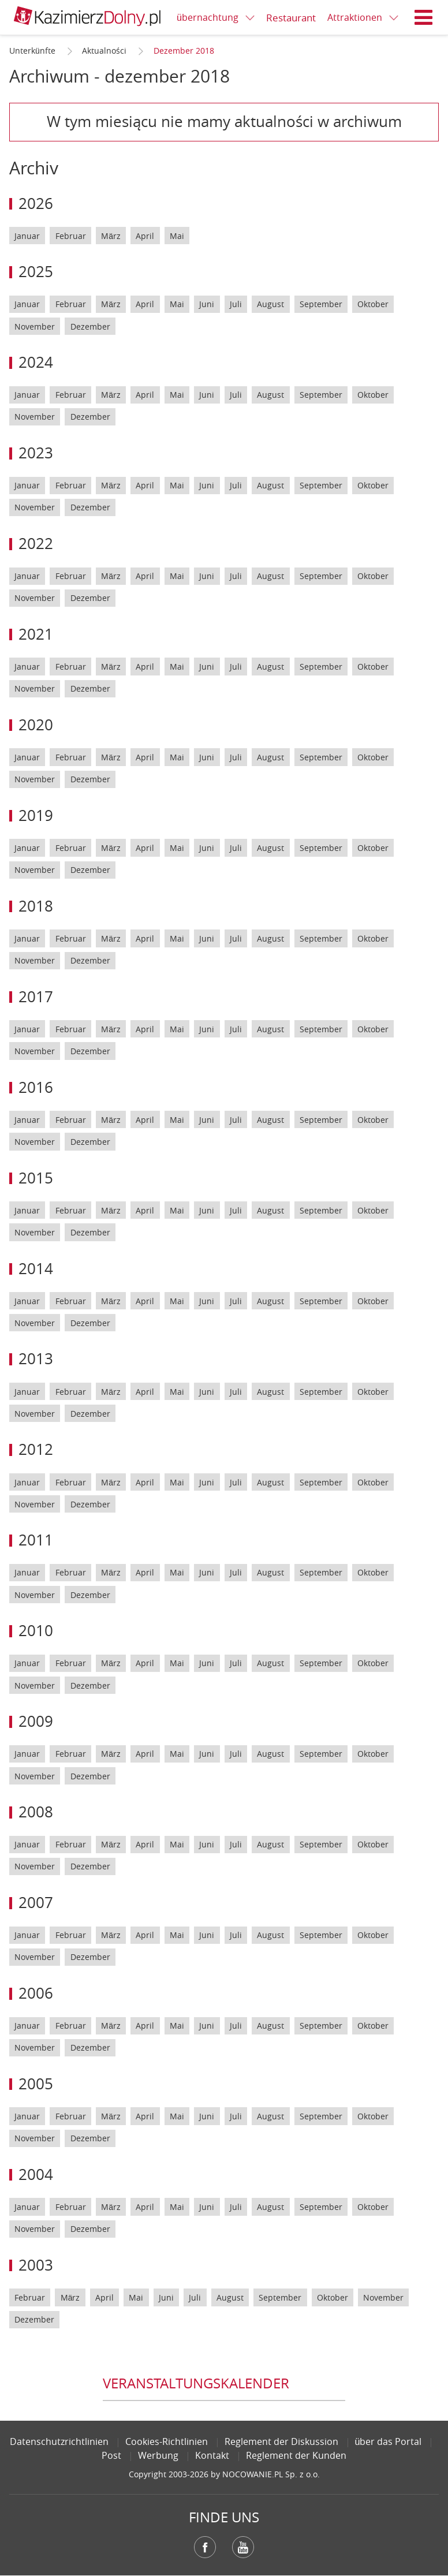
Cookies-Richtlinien (166, 2441)
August (270, 303)
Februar (70, 235)
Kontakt (212, 2455)
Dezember (90, 326)
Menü (423, 17)
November (34, 326)
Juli (236, 303)
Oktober (373, 303)
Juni (206, 303)
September (321, 303)
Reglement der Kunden (296, 2455)
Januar (27, 235)
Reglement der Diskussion (281, 2441)
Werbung (158, 2455)
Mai (177, 235)
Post (111, 2455)
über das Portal (388, 2441)
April (145, 235)
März (111, 235)
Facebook (205, 2547)
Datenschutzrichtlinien (59, 2441)
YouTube (243, 2547)
